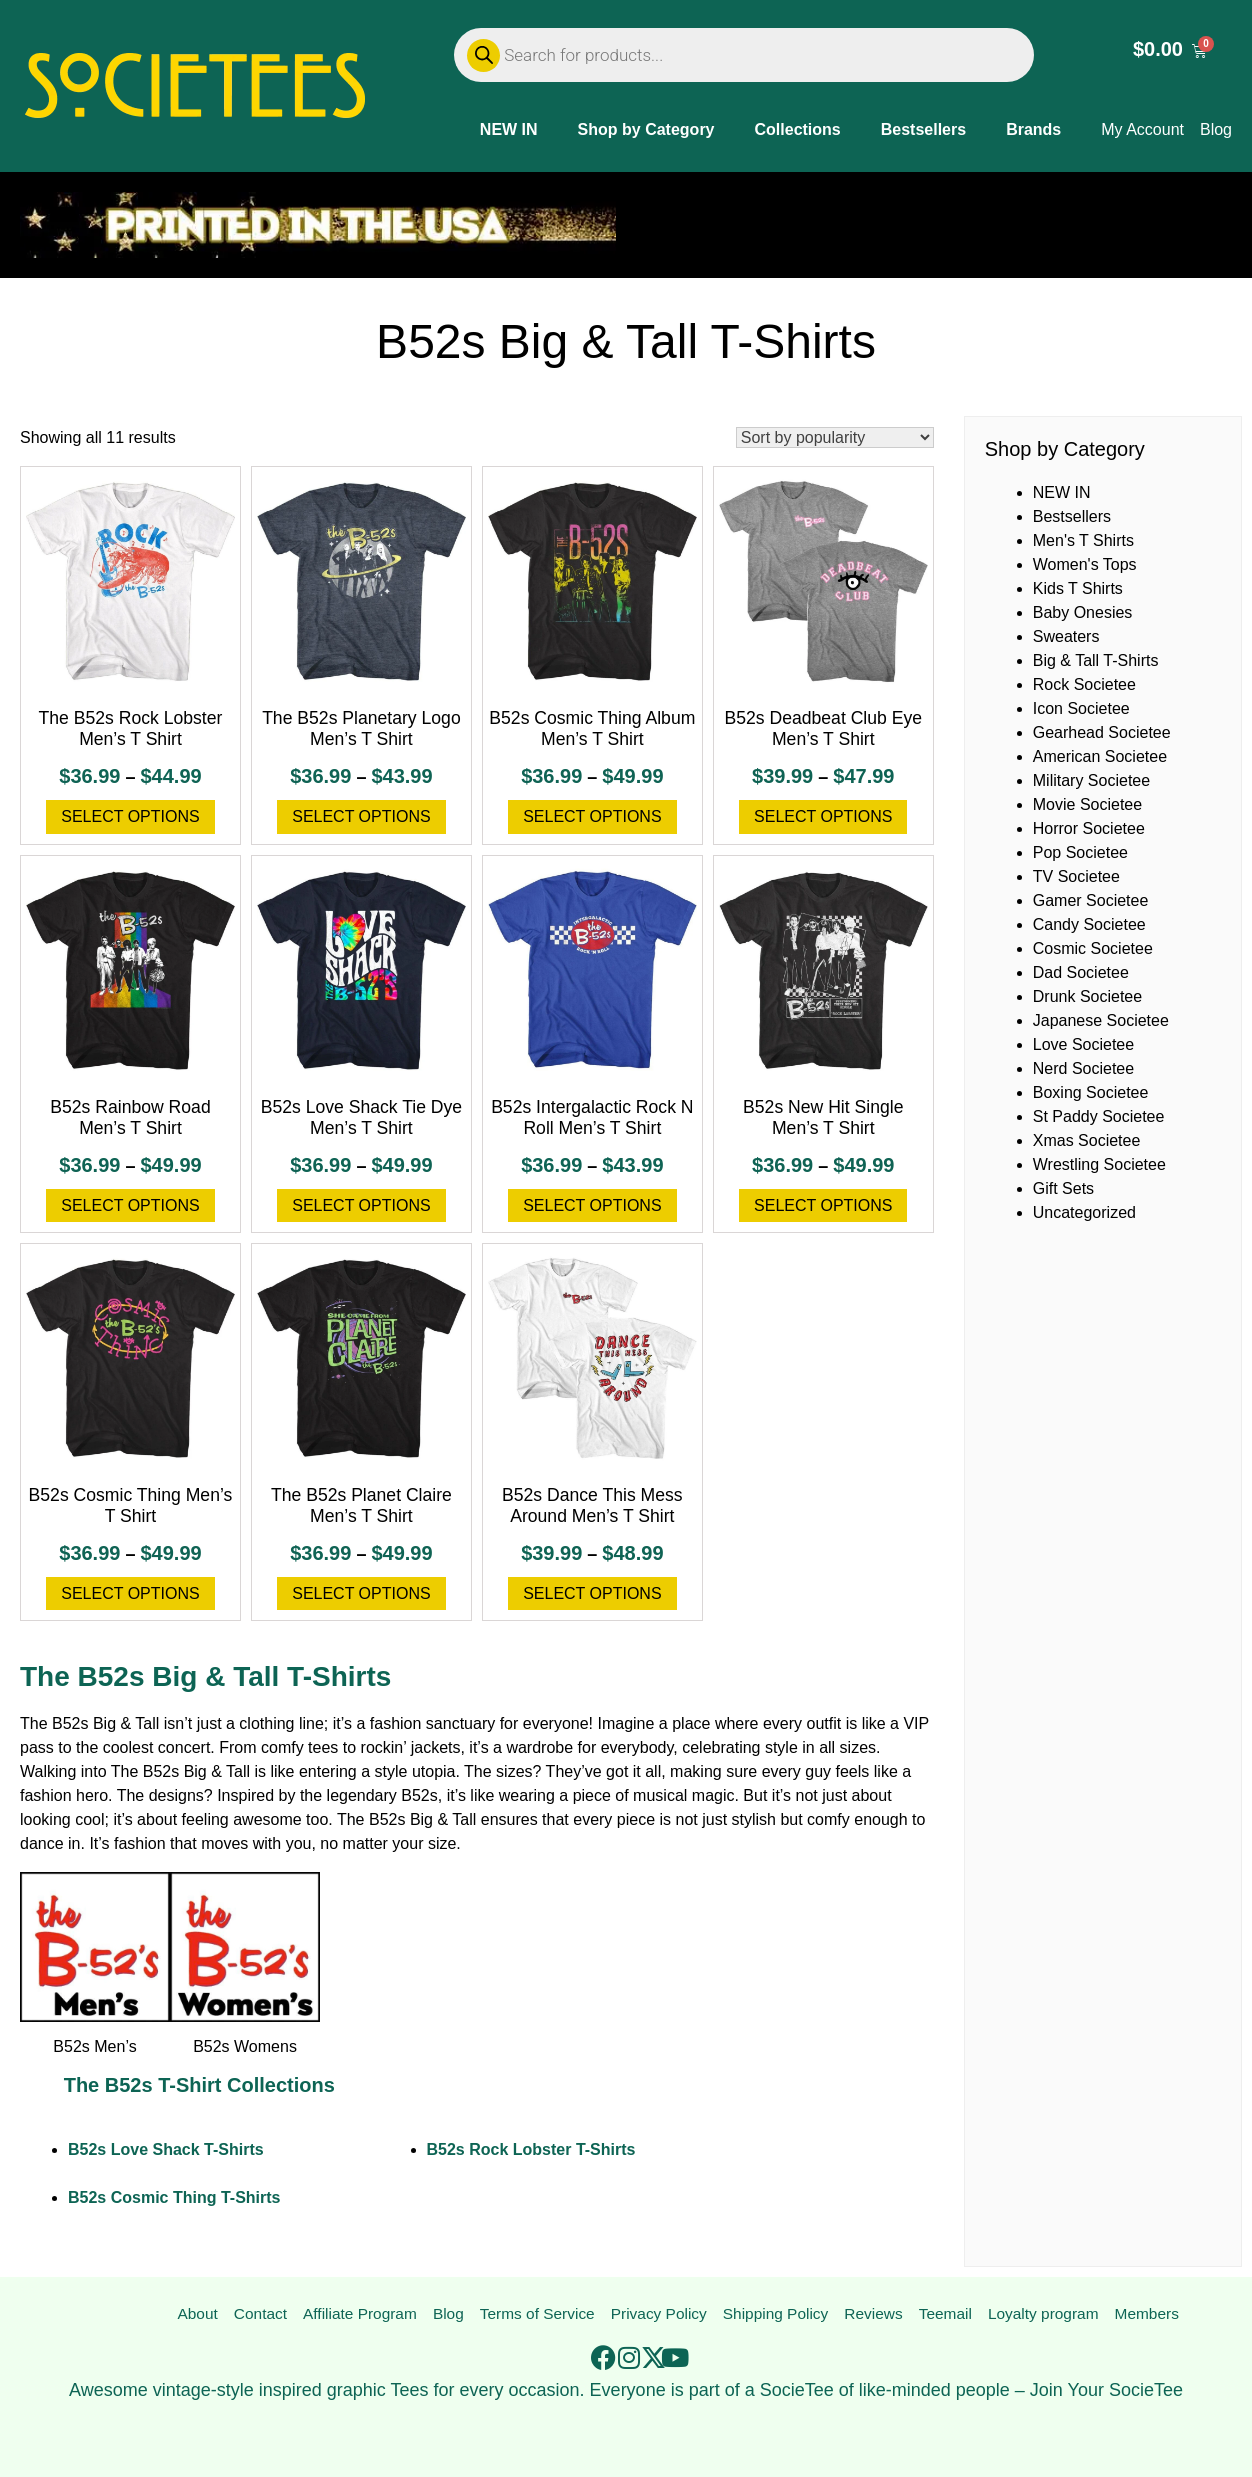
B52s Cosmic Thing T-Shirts (174, 2197)
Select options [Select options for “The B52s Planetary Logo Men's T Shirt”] (361, 816)
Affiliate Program (358, 2314)
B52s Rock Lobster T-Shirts (531, 2149)
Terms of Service (535, 2314)
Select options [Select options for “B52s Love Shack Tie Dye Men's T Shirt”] (361, 1205)
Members (1147, 2314)
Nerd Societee (1083, 1068)
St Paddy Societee (1099, 1116)
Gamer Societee (1091, 900)
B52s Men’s (94, 2046)
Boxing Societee (1091, 1092)
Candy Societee (1089, 924)
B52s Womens (245, 2046)
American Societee (1100, 756)
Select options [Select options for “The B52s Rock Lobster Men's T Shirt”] (130, 816)
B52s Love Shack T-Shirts (166, 2149)
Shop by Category (646, 129)
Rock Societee (1084, 684)
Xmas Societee (1087, 1140)
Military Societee (1091, 780)
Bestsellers (923, 129)
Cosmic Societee (1093, 948)
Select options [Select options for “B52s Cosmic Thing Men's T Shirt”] (130, 1593)
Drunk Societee (1087, 996)
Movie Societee (1087, 804)
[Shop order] (835, 437)
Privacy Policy (658, 2314)
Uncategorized (1084, 1212)
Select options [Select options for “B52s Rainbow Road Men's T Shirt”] (130, 1205)
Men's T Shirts (1083, 540)
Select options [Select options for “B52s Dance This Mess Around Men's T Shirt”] (592, 1593)
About (197, 2314)
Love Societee (1083, 1044)
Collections (798, 129)
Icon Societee (1081, 708)
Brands (1033, 129)
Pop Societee (1080, 852)
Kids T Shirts (1078, 588)
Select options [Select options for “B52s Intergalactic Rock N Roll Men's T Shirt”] (592, 1205)
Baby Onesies (1083, 612)
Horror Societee (1089, 828)
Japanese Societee (1101, 1020)
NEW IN (509, 129)
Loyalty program (1043, 2314)
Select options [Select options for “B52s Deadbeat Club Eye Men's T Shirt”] (823, 816)
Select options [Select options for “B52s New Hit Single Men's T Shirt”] (823, 1205)
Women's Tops (1085, 564)
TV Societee (1076, 876)
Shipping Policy (775, 2314)
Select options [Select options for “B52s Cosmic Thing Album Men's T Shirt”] (592, 816)
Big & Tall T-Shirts (1096, 660)
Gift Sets (1063, 1188)
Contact (258, 2314)
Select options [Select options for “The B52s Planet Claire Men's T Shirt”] (361, 1593)
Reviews (874, 2314)
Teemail (944, 2314)
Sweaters (1066, 636)
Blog (447, 2314)
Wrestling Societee (1099, 1164)
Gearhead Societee (1102, 732)
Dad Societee (1081, 972)
